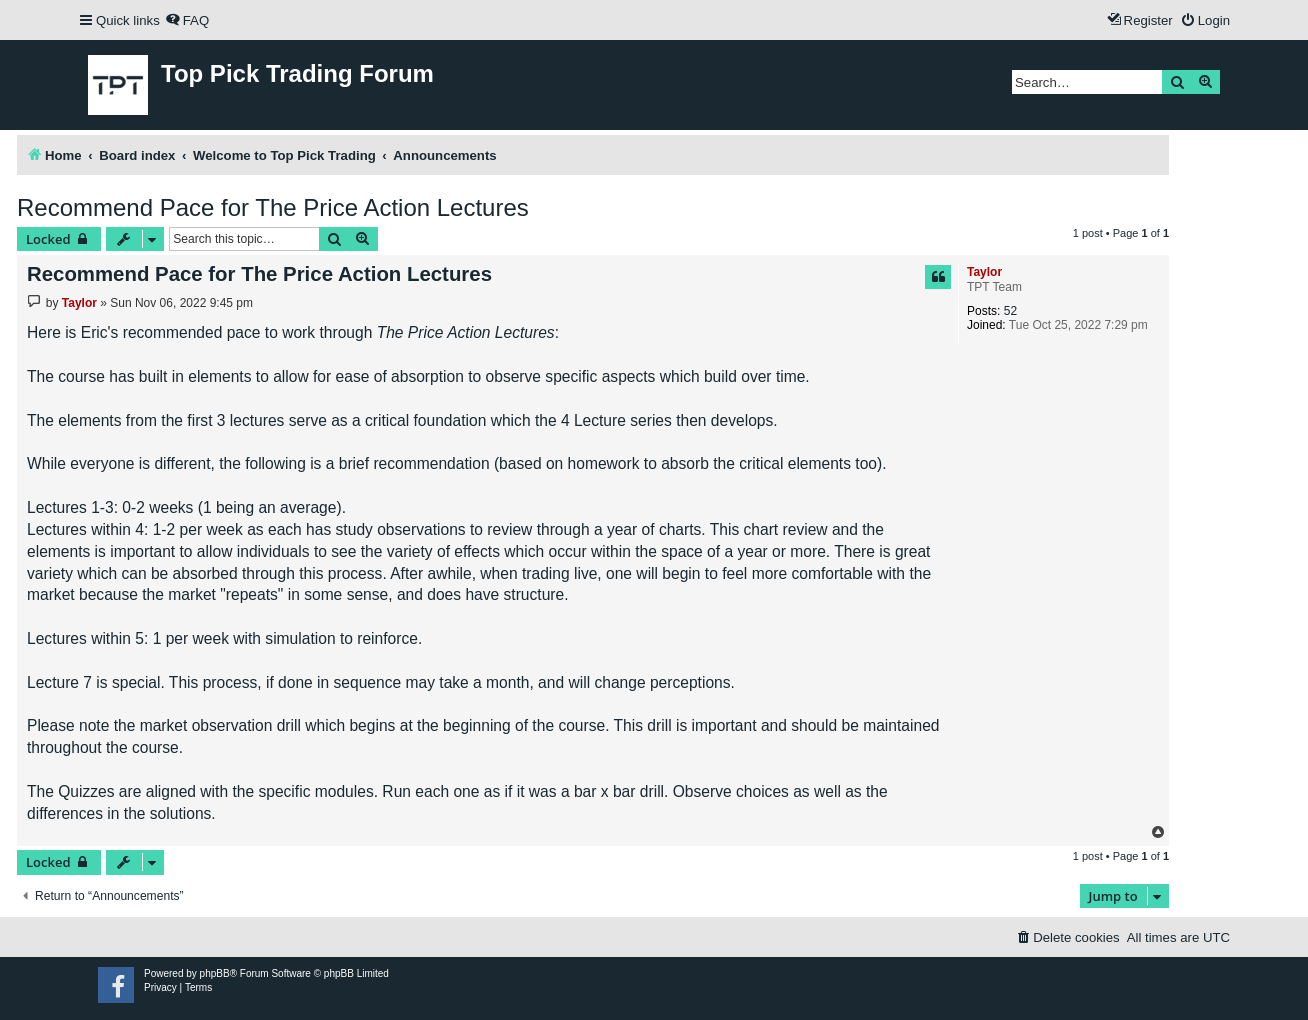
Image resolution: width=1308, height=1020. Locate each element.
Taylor (984, 272)
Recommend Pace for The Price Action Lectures (273, 207)
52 (1010, 311)
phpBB (215, 973)
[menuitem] (187, 20)
